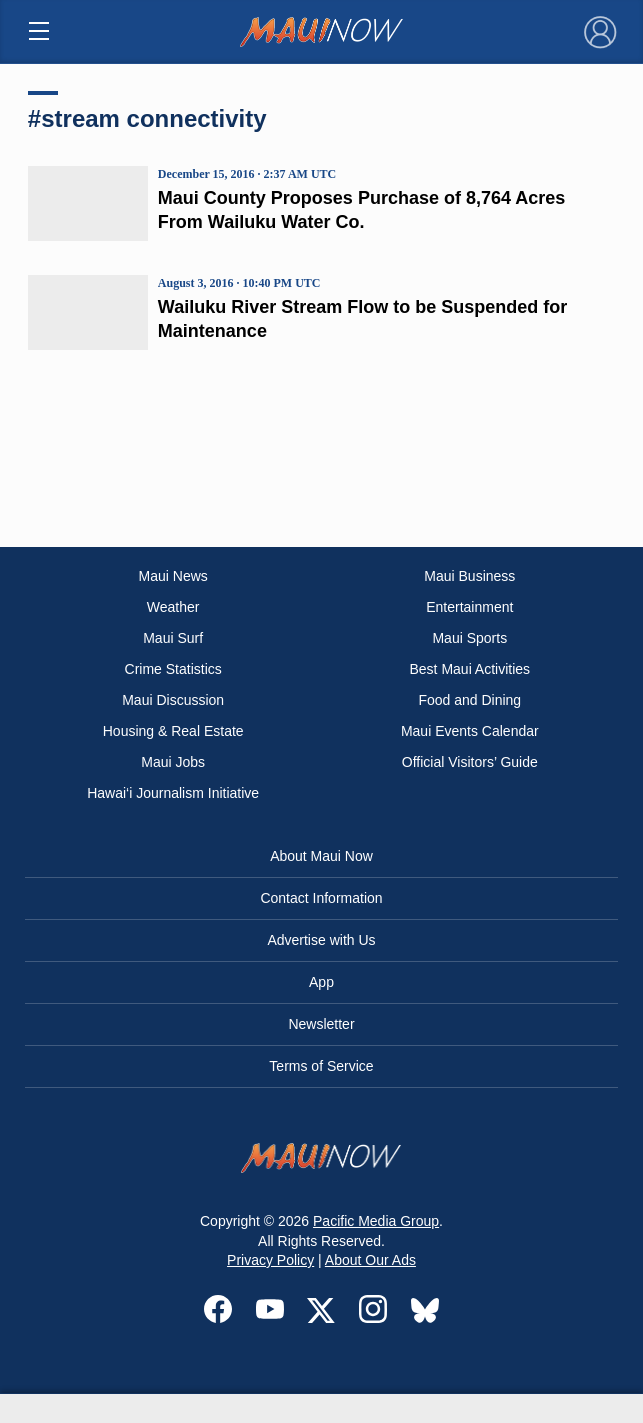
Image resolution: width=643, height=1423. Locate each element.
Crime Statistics (173, 669)
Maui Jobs (173, 762)
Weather (173, 607)
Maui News (173, 576)
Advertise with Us (321, 940)
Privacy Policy (270, 1260)
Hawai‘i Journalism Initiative (173, 793)
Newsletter (321, 1024)
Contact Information (321, 898)
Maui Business (469, 576)
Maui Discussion (173, 700)
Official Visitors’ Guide (470, 762)
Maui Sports (469, 638)
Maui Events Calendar (470, 731)
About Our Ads (370, 1260)
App (321, 982)
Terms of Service (321, 1066)
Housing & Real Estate (173, 731)
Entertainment (469, 607)
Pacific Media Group (376, 1221)
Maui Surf (173, 638)
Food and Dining (469, 700)
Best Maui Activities (470, 669)
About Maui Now (321, 856)
